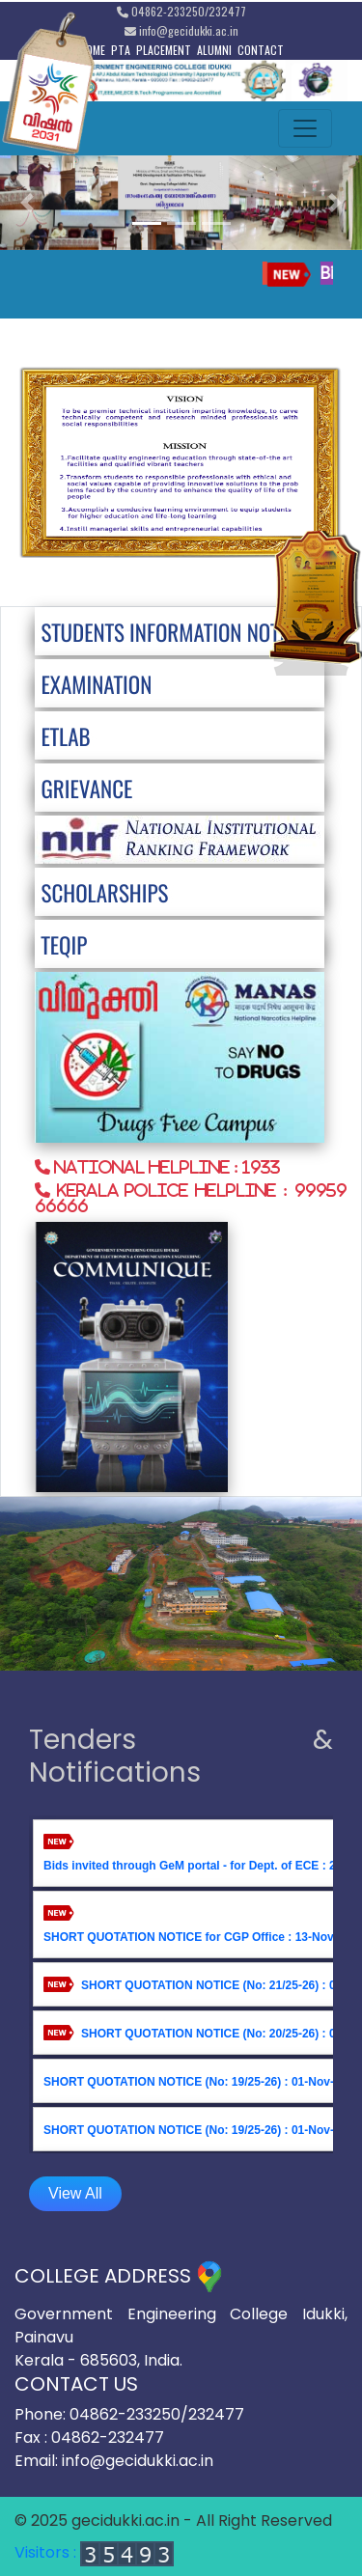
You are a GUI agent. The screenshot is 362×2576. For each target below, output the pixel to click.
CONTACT (260, 50)
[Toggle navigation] (305, 128)
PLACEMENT (163, 50)
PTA (120, 50)
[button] (27, 202)
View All (75, 2193)
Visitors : (94, 2552)
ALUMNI (214, 50)
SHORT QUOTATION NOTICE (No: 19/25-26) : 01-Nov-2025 (201, 2081)
